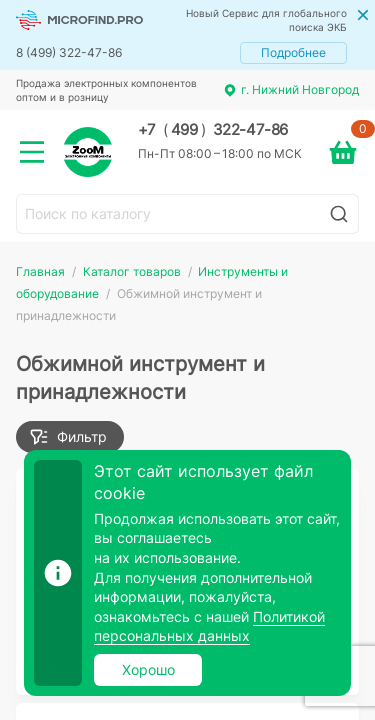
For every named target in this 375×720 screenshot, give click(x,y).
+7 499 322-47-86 (213, 130)
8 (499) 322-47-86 (69, 52)
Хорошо (148, 669)
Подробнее (293, 52)
